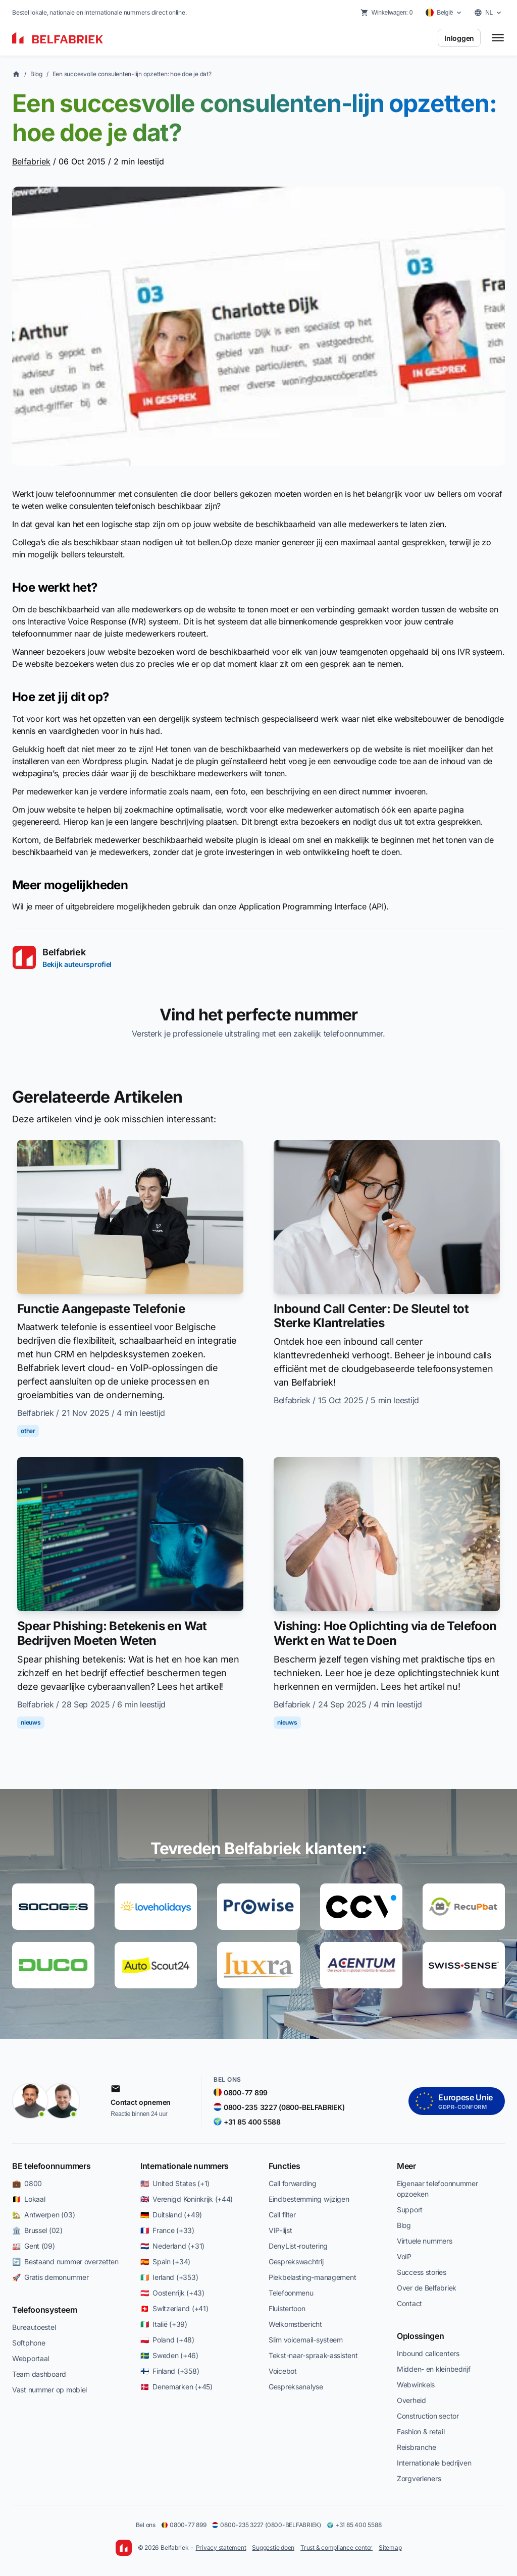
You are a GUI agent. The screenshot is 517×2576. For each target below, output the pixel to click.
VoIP (404, 2256)
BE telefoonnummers (51, 2166)
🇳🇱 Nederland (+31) (172, 2246)
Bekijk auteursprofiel (77, 964)
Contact (409, 2303)
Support (410, 2209)
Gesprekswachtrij (296, 2261)
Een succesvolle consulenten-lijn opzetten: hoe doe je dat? (132, 74)
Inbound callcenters (428, 2353)
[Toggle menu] (498, 38)
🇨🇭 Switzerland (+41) (174, 2308)
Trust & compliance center (336, 2547)
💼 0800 (27, 2183)
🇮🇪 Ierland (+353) (169, 2277)
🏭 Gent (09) (33, 2246)
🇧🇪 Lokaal (28, 2199)
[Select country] (444, 12)
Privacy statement (221, 2547)
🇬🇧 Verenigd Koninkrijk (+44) (186, 2199)
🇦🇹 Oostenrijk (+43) (172, 2292)
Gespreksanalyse (296, 2386)
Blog (36, 74)
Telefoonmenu (291, 2292)
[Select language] (488, 12)
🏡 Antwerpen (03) (43, 2214)
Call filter (282, 2214)
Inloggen (459, 38)
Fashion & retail (421, 2431)
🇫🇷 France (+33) (167, 2230)
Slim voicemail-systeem (306, 2339)
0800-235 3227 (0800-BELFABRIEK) (266, 2525)
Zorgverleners (419, 2478)
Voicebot (283, 2371)
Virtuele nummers (424, 2241)
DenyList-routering (298, 2246)
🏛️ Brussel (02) (37, 2230)
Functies (284, 2166)
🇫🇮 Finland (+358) (169, 2371)
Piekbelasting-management (312, 2277)
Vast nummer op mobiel (49, 2389)
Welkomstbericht (295, 2324)
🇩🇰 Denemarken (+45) (176, 2386)
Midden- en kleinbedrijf (434, 2369)
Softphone (28, 2342)
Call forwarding (293, 2183)
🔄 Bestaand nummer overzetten (65, 2261)
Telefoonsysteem (44, 2310)
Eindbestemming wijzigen (309, 2199)
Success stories (421, 2272)
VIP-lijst (280, 2230)
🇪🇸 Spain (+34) (165, 2261)
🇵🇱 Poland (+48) (167, 2339)
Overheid (411, 2400)
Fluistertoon (287, 2308)
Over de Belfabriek (426, 2287)
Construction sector (428, 2416)
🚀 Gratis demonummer (50, 2277)
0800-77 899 (184, 2525)
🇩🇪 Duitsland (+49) (171, 2214)
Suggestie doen (273, 2547)
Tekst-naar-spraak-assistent (313, 2355)
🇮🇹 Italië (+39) (163, 2324)
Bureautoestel (34, 2327)
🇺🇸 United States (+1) (175, 2183)
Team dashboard (39, 2374)
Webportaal (30, 2358)
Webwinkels (416, 2384)
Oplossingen (420, 2336)
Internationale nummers (184, 2166)
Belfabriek (31, 161)
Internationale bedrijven (434, 2462)
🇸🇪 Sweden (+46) (169, 2355)
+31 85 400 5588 (354, 2525)
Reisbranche (416, 2447)
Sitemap (390, 2547)
